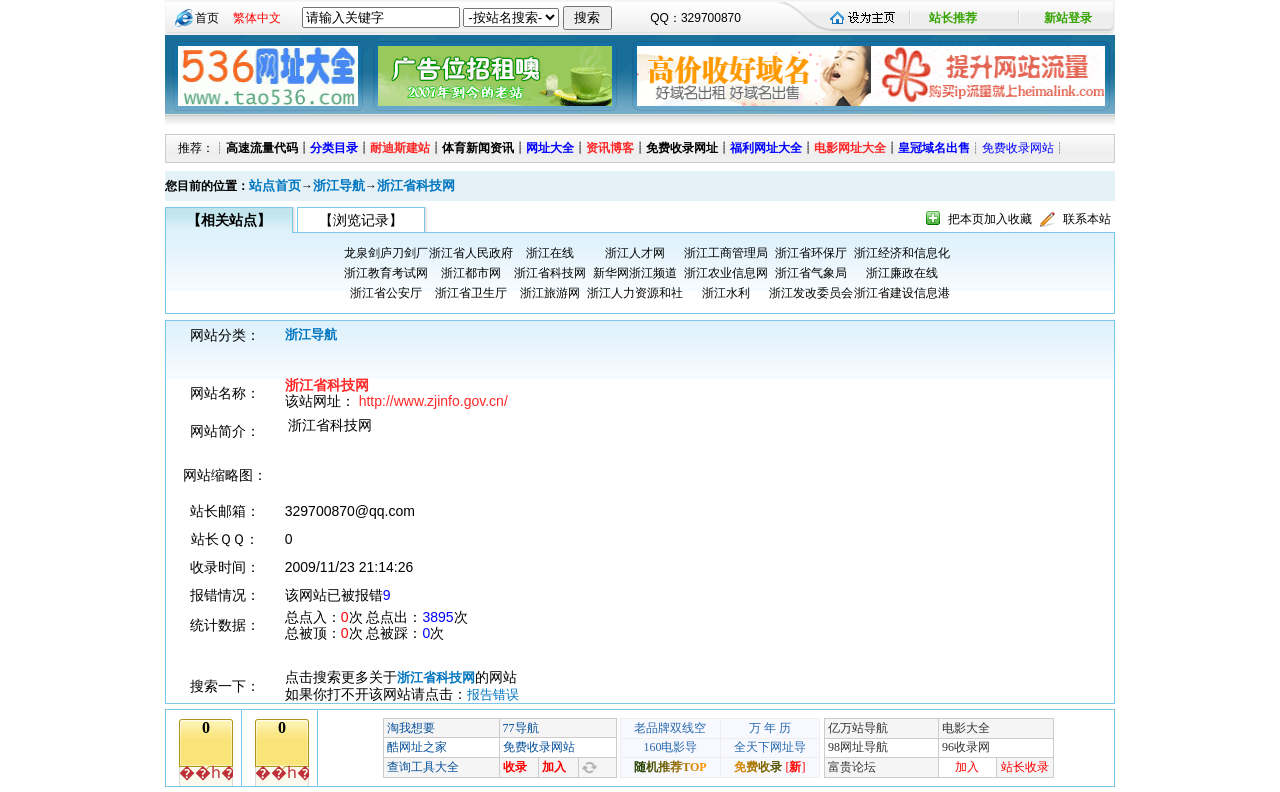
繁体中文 (257, 18)
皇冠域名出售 (934, 148)
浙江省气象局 (811, 273)
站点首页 (275, 185)
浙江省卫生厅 (471, 293)
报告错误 (493, 694)
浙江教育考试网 (386, 273)
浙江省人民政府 (471, 253)
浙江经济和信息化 (902, 253)
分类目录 (334, 148)
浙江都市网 (471, 273)
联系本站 (1087, 219)
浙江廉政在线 (902, 273)
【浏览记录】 (361, 220)
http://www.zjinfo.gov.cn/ (433, 401)
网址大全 (550, 148)
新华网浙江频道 (635, 273)
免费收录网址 (682, 148)
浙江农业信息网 (726, 273)
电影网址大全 (850, 148)
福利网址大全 (766, 148)
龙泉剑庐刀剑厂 (386, 253)
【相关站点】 (229, 220)
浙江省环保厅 (811, 253)
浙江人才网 (635, 253)
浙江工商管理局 (726, 253)
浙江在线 (550, 253)
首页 (207, 18)
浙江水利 (726, 293)
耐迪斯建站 (400, 148)
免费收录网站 (1018, 148)
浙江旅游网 (550, 293)
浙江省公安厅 (386, 293)
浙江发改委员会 (811, 293)
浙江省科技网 (416, 185)
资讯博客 (610, 148)
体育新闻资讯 (478, 148)
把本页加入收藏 (990, 219)
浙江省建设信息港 (902, 293)
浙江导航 (339, 185)
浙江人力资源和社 (635, 293)
